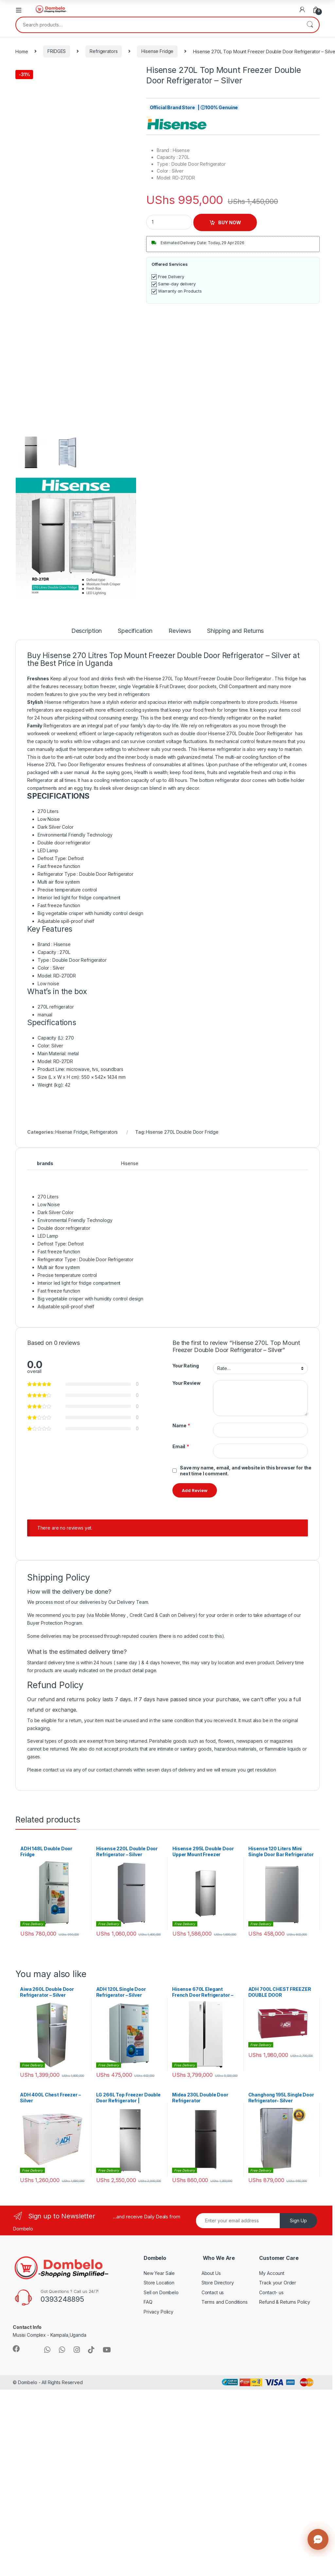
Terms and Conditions (225, 2302)
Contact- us (271, 2292)
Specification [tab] (135, 631)
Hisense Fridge (157, 51)
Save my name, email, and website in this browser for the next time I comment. (245, 1470)
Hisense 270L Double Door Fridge (182, 1132)
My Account (271, 2273)
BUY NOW (229, 222)
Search (310, 24)
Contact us (213, 2292)
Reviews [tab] (179, 631)
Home (21, 51)
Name (181, 1426)
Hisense (129, 1163)
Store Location (159, 2282)
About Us (211, 2273)
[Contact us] (318, 2539)
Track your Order (277, 2282)
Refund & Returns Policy (284, 2302)
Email (180, 1446)
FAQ (148, 2302)
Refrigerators (103, 51)
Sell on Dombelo (161, 2292)
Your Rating (185, 1365)
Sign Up (298, 2220)
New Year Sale (159, 2273)
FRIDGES (56, 51)
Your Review (186, 1383)
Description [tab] (86, 631)
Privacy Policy (158, 2311)
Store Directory (218, 2282)
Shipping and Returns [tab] (235, 631)
